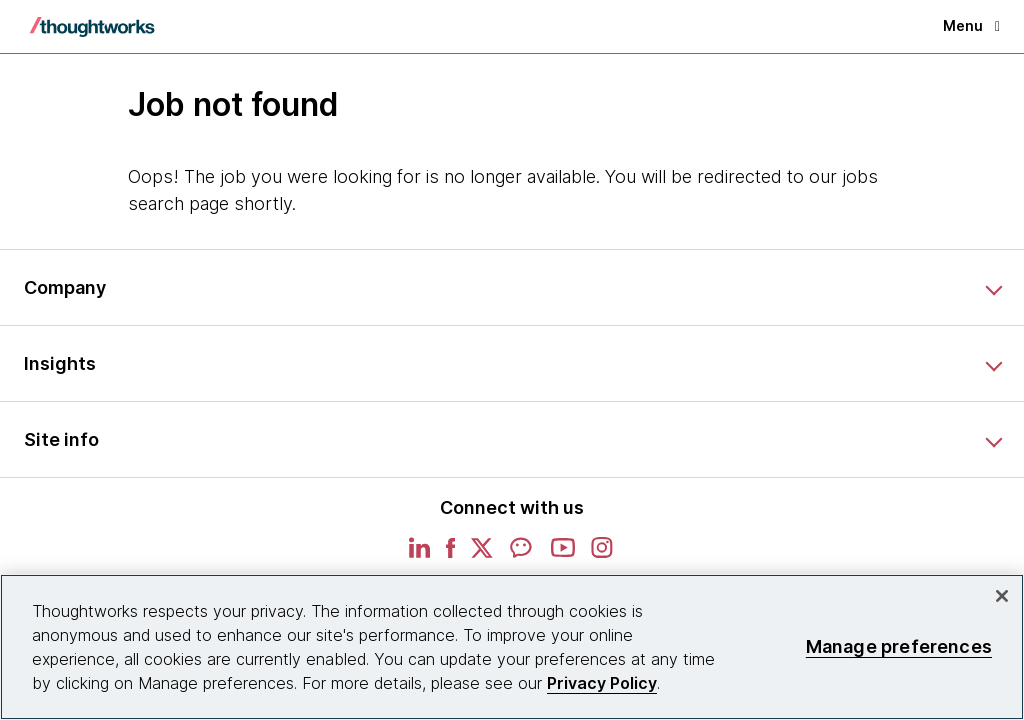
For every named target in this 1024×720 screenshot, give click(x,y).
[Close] (1002, 596)
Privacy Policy (602, 683)
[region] (512, 647)
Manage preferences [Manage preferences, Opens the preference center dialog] (899, 646)
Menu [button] (971, 25)
